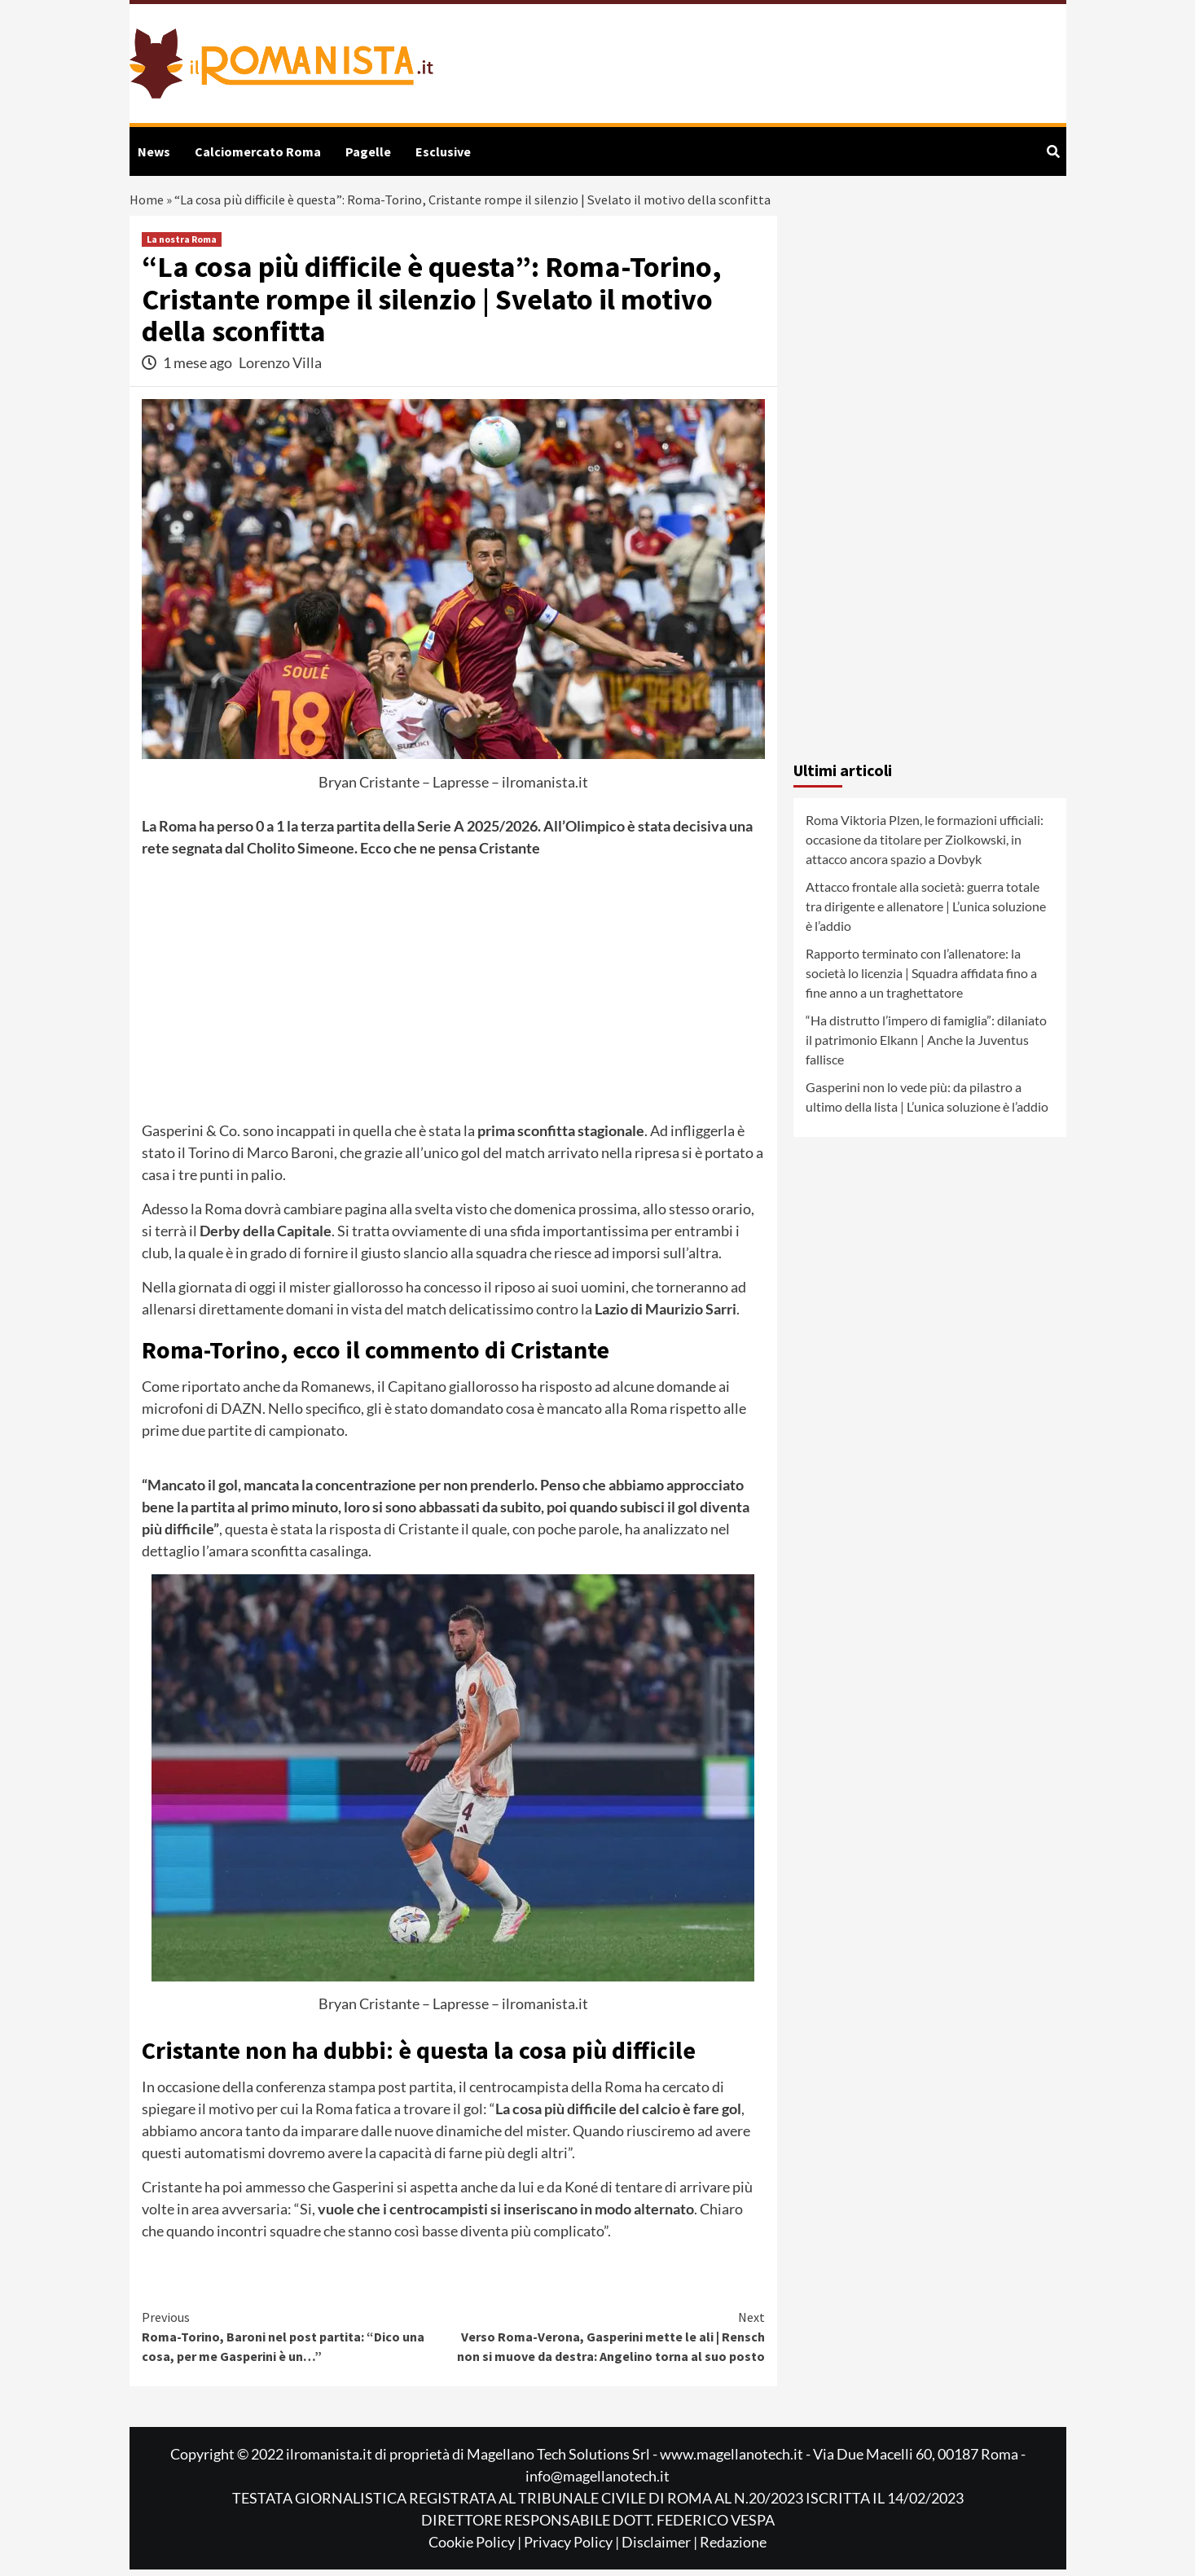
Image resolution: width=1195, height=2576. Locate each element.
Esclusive (443, 151)
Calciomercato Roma (258, 151)
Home (148, 203)
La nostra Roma (182, 245)
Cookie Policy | (476, 2548)
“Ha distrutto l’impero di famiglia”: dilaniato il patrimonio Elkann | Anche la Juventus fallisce (926, 1046)
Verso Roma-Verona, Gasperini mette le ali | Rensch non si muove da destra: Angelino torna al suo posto (609, 2342)
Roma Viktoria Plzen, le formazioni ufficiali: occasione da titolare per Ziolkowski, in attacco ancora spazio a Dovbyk (924, 845)
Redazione (733, 2548)
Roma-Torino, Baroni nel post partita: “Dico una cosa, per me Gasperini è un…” (298, 2342)
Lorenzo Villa (280, 368)
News (154, 151)
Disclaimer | (661, 2548)
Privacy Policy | (573, 2548)
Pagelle (368, 151)
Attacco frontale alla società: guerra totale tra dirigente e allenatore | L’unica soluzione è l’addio (926, 912)
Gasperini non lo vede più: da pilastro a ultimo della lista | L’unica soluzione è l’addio (927, 1103)
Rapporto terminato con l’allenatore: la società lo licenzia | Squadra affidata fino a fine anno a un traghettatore (921, 979)
